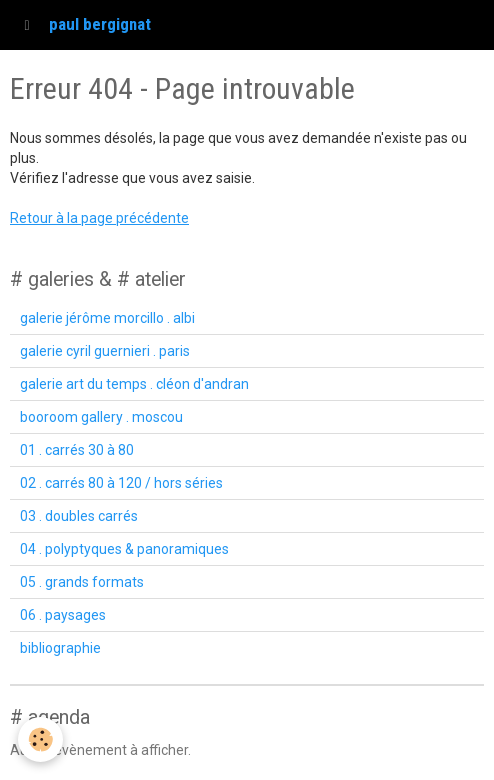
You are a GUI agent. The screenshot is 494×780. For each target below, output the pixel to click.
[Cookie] (40, 739)
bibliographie (60, 648)
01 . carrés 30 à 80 (77, 450)
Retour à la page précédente (99, 218)
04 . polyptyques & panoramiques (124, 549)
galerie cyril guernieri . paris (105, 351)
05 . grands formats (82, 582)
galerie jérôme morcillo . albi (107, 318)
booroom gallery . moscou (101, 417)
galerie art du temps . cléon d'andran (134, 384)
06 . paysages (63, 615)
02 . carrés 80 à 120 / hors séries (121, 483)
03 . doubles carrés (79, 516)
